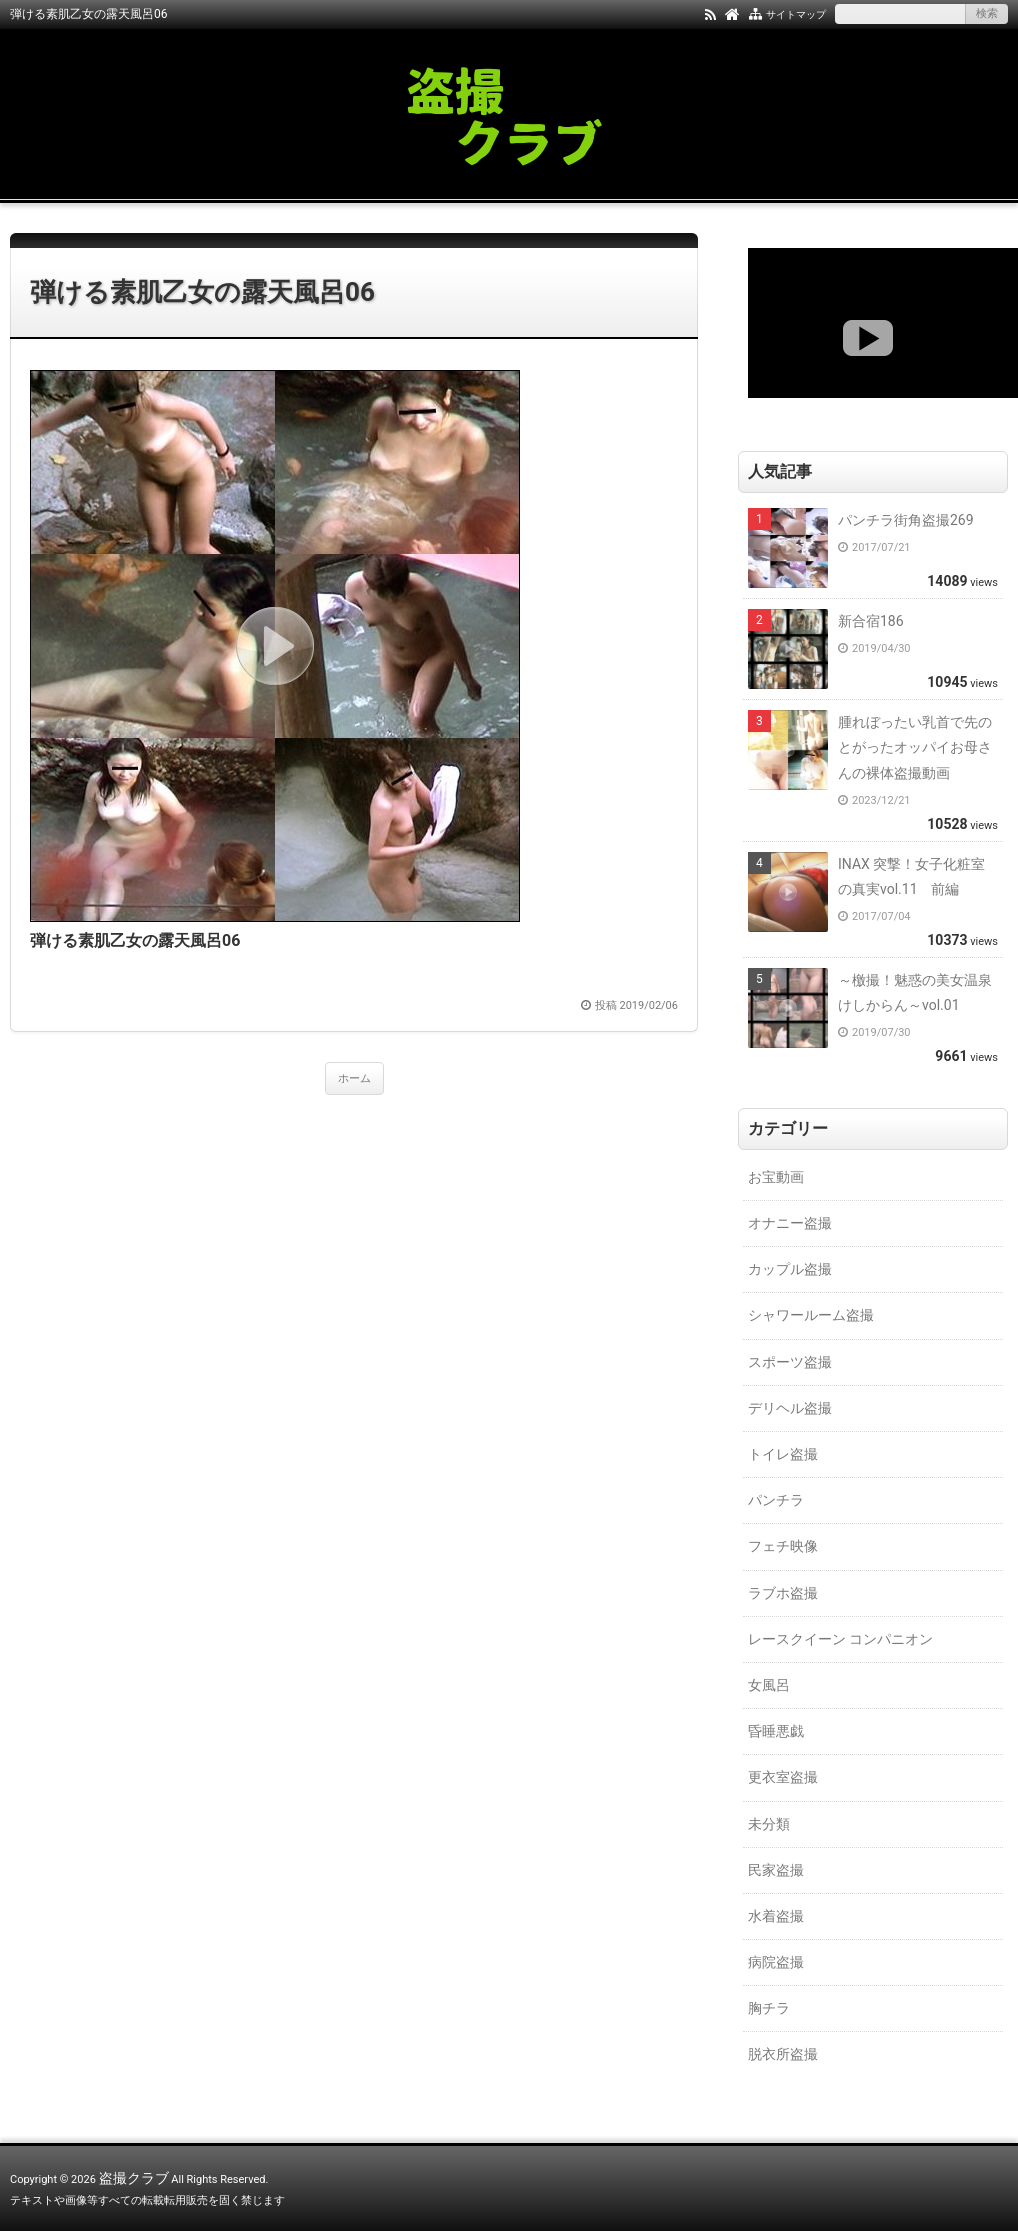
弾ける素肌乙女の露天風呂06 (202, 292)
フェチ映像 (783, 1546)
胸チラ (769, 2008)
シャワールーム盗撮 (811, 1315)
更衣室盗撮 (783, 1777)
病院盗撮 (776, 1962)
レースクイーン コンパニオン (840, 1639)
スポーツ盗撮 (790, 1362)
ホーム (354, 1078)
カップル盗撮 (790, 1269)
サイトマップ (796, 14)
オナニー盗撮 (790, 1223)
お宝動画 (776, 1177)
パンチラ (776, 1500)
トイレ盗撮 (783, 1454)
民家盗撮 (776, 1870)
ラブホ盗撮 (783, 1593)
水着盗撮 (776, 1916)
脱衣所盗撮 (783, 2054)
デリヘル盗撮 (790, 1408)
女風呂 (769, 1685)
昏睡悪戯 (776, 1731)
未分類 (769, 1824)
